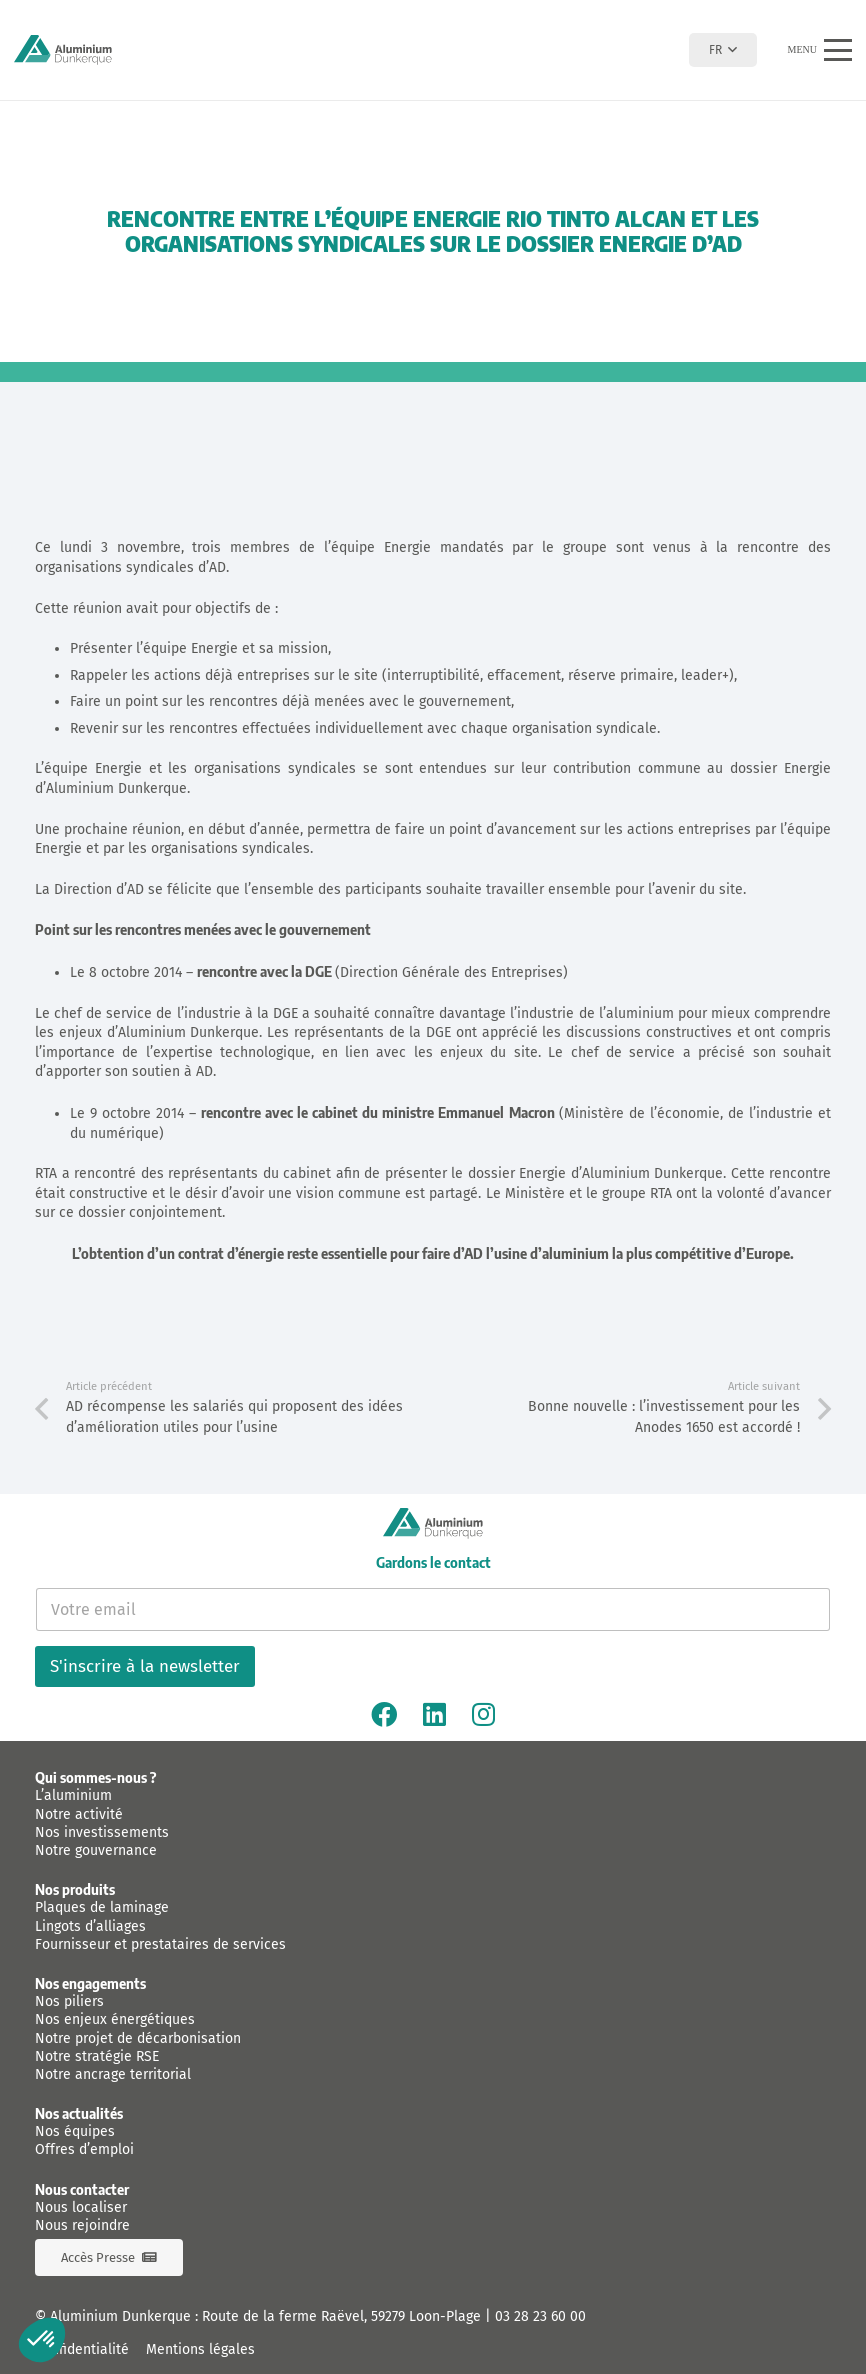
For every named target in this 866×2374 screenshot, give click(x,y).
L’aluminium (73, 1795)
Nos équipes (75, 2131)
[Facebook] (384, 1714)
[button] (722, 50)
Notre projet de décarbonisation (138, 2038)
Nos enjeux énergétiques (115, 2019)
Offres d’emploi (84, 2149)
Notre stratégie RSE (97, 2056)
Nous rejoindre (82, 2225)
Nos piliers (69, 2001)
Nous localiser (81, 2207)
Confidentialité (82, 2349)
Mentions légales (200, 2349)
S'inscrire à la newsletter (145, 1666)
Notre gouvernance (96, 1850)
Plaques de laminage (102, 1907)
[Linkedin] (434, 1714)
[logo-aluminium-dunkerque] (63, 50)
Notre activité (79, 1814)
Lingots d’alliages (90, 1926)
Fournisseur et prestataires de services (160, 1944)
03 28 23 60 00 (540, 2316)
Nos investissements (102, 1832)
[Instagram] (483, 1714)
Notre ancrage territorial (113, 2074)
